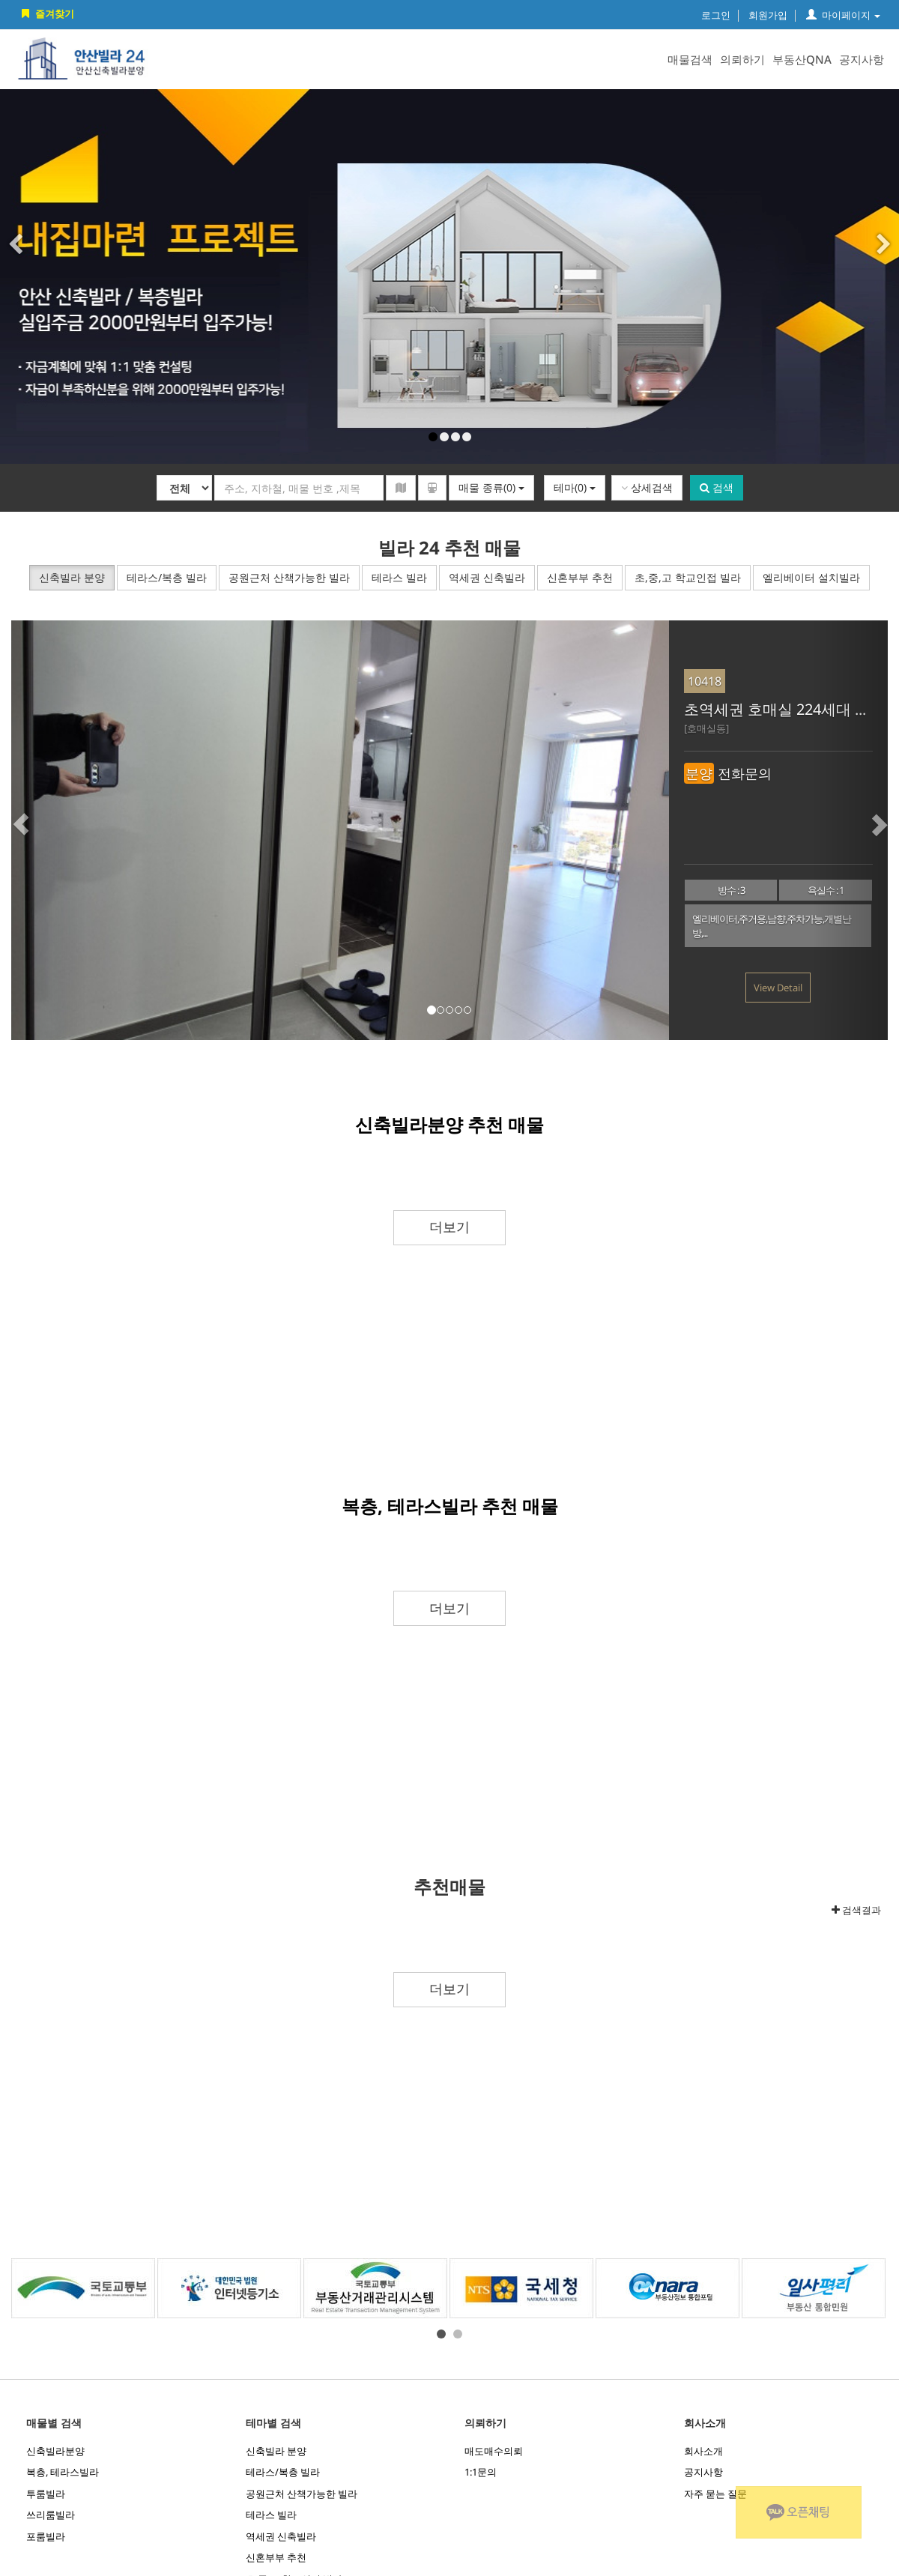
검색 (716, 487)
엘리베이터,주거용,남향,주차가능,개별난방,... (771, 926)
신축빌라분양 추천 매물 (449, 1124)
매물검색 (690, 59)
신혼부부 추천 (276, 2557)
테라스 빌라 (271, 2514)
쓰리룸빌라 (50, 2514)
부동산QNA (802, 59)
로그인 (715, 15)
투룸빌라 (45, 2493)
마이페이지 (843, 15)
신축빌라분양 (55, 2451)
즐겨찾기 (46, 13)
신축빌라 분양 (276, 2451)
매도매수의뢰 (493, 2451)
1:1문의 (480, 2472)
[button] (48, 830)
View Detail (778, 987)
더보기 (449, 1227)
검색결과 (856, 1910)
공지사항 (861, 59)
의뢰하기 (742, 59)
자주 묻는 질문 (715, 2493)
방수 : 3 (731, 890)
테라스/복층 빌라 (283, 2472)
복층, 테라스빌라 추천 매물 (450, 1505)
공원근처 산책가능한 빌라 (301, 2493)
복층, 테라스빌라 (62, 2472)
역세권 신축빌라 (281, 2536)
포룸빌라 (45, 2536)
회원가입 (767, 15)
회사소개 (703, 2451)
